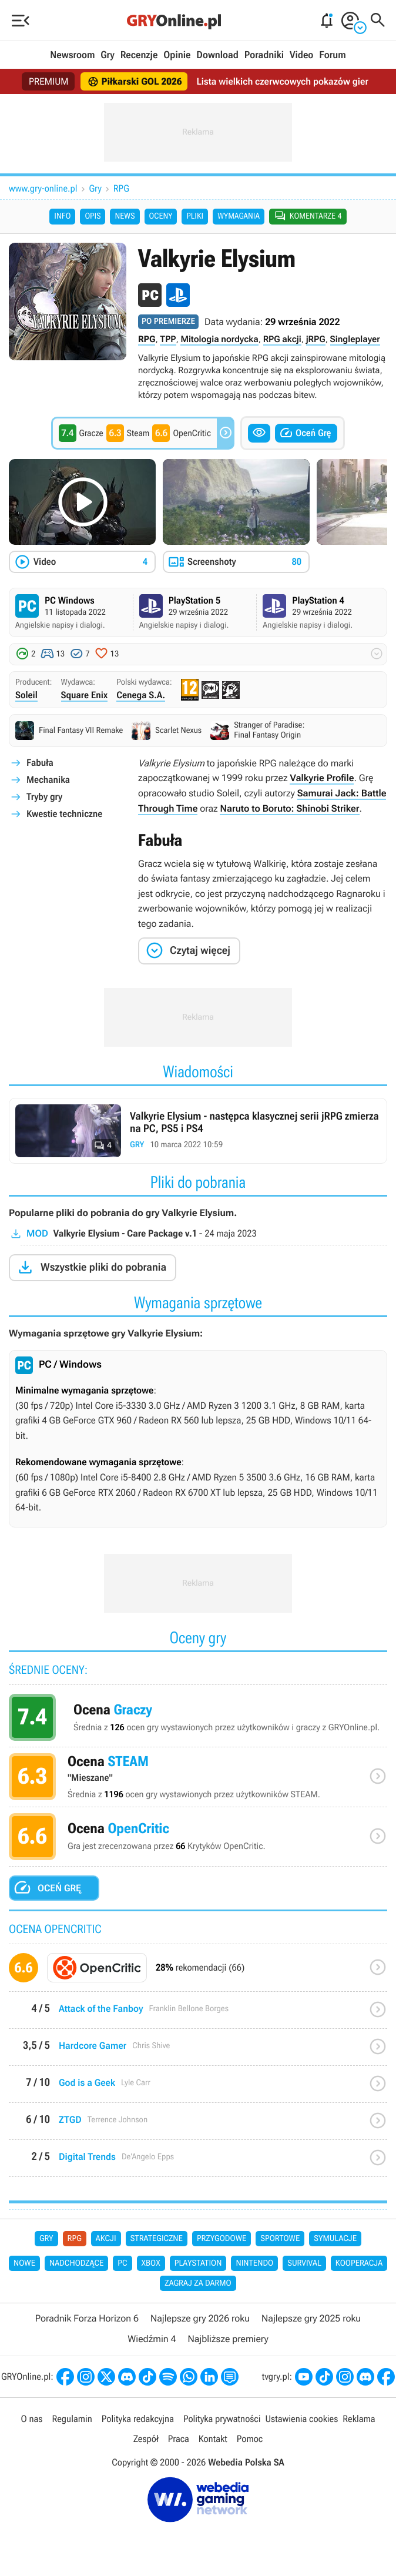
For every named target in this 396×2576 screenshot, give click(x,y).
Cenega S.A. (140, 695)
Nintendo (254, 2263)
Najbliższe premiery (227, 2338)
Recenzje (139, 55)
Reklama (359, 2418)
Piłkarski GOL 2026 (135, 82)
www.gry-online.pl (43, 188)
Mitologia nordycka (219, 339)
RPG (121, 188)
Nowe (24, 2263)
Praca (178, 2438)
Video (301, 55)
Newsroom (72, 55)
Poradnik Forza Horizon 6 (87, 2318)
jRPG (315, 339)
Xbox (151, 2263)
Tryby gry (44, 796)
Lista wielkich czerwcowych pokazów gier (282, 81)
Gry (107, 55)
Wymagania (238, 216)
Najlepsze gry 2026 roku (200, 2318)
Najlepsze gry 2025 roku (311, 2318)
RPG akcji (282, 339)
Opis (92, 216)
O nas (32, 2418)
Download (217, 55)
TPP (168, 339)
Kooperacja (358, 2263)
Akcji (106, 2238)
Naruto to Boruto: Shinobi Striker (289, 808)
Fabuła (39, 762)
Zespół (146, 2438)
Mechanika (48, 779)
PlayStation (198, 2263)
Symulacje (335, 2238)
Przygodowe (221, 2238)
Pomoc (250, 2438)
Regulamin (72, 2418)
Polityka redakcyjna (138, 2418)
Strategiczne (156, 2238)
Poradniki (264, 55)
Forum (332, 55)
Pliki (194, 216)
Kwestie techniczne (64, 813)
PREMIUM (49, 81)
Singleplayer (355, 339)
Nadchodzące (76, 2263)
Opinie (176, 55)
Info (62, 216)
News (125, 216)
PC (122, 2263)
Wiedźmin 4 (151, 2338)
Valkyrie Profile (322, 777)
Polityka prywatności (222, 2418)
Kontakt (213, 2438)
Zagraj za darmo (198, 2283)
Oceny (161, 216)
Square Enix (84, 695)
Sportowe (280, 2238)
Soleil (26, 695)
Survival (304, 2263)
